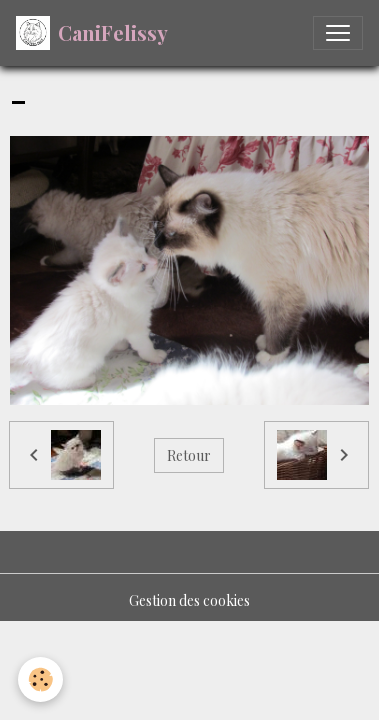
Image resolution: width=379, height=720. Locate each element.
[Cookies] (40, 679)
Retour (189, 455)
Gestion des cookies (189, 600)
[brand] (92, 33)
